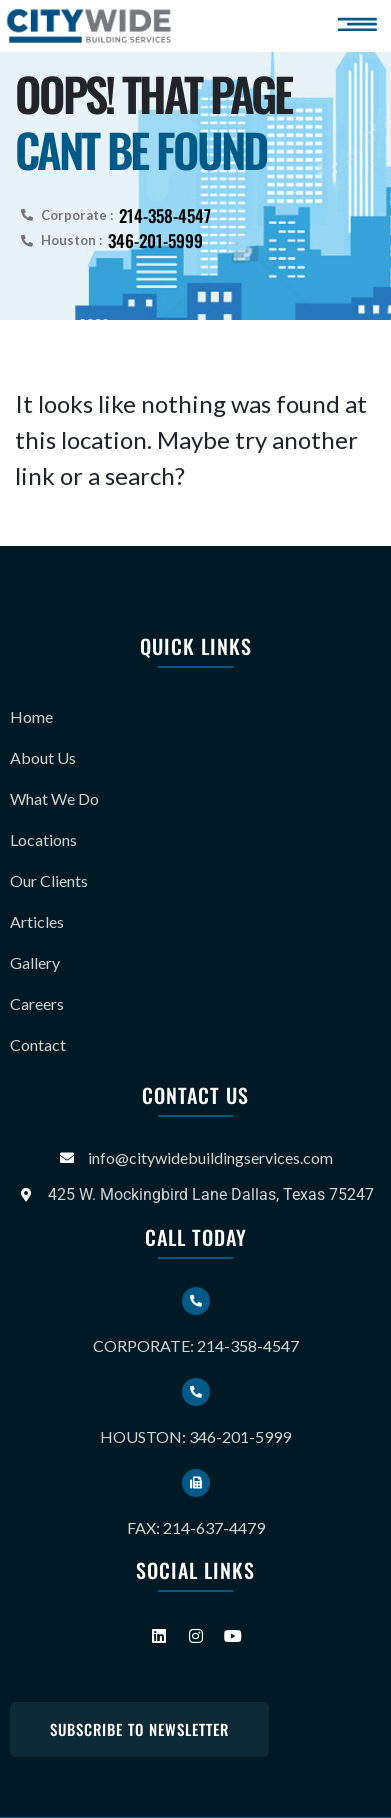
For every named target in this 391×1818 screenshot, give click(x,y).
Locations (43, 839)
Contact (38, 1044)
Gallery (35, 962)
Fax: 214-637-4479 (196, 1527)
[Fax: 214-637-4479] (196, 1483)
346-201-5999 (155, 240)
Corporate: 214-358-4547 (196, 1345)
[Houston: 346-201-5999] (196, 1392)
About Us (43, 757)
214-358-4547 (165, 215)
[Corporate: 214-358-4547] (196, 1301)
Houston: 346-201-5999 (195, 1436)
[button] (360, 25)
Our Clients (49, 880)
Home (31, 716)
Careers (37, 1003)
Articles (37, 921)
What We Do (54, 798)
